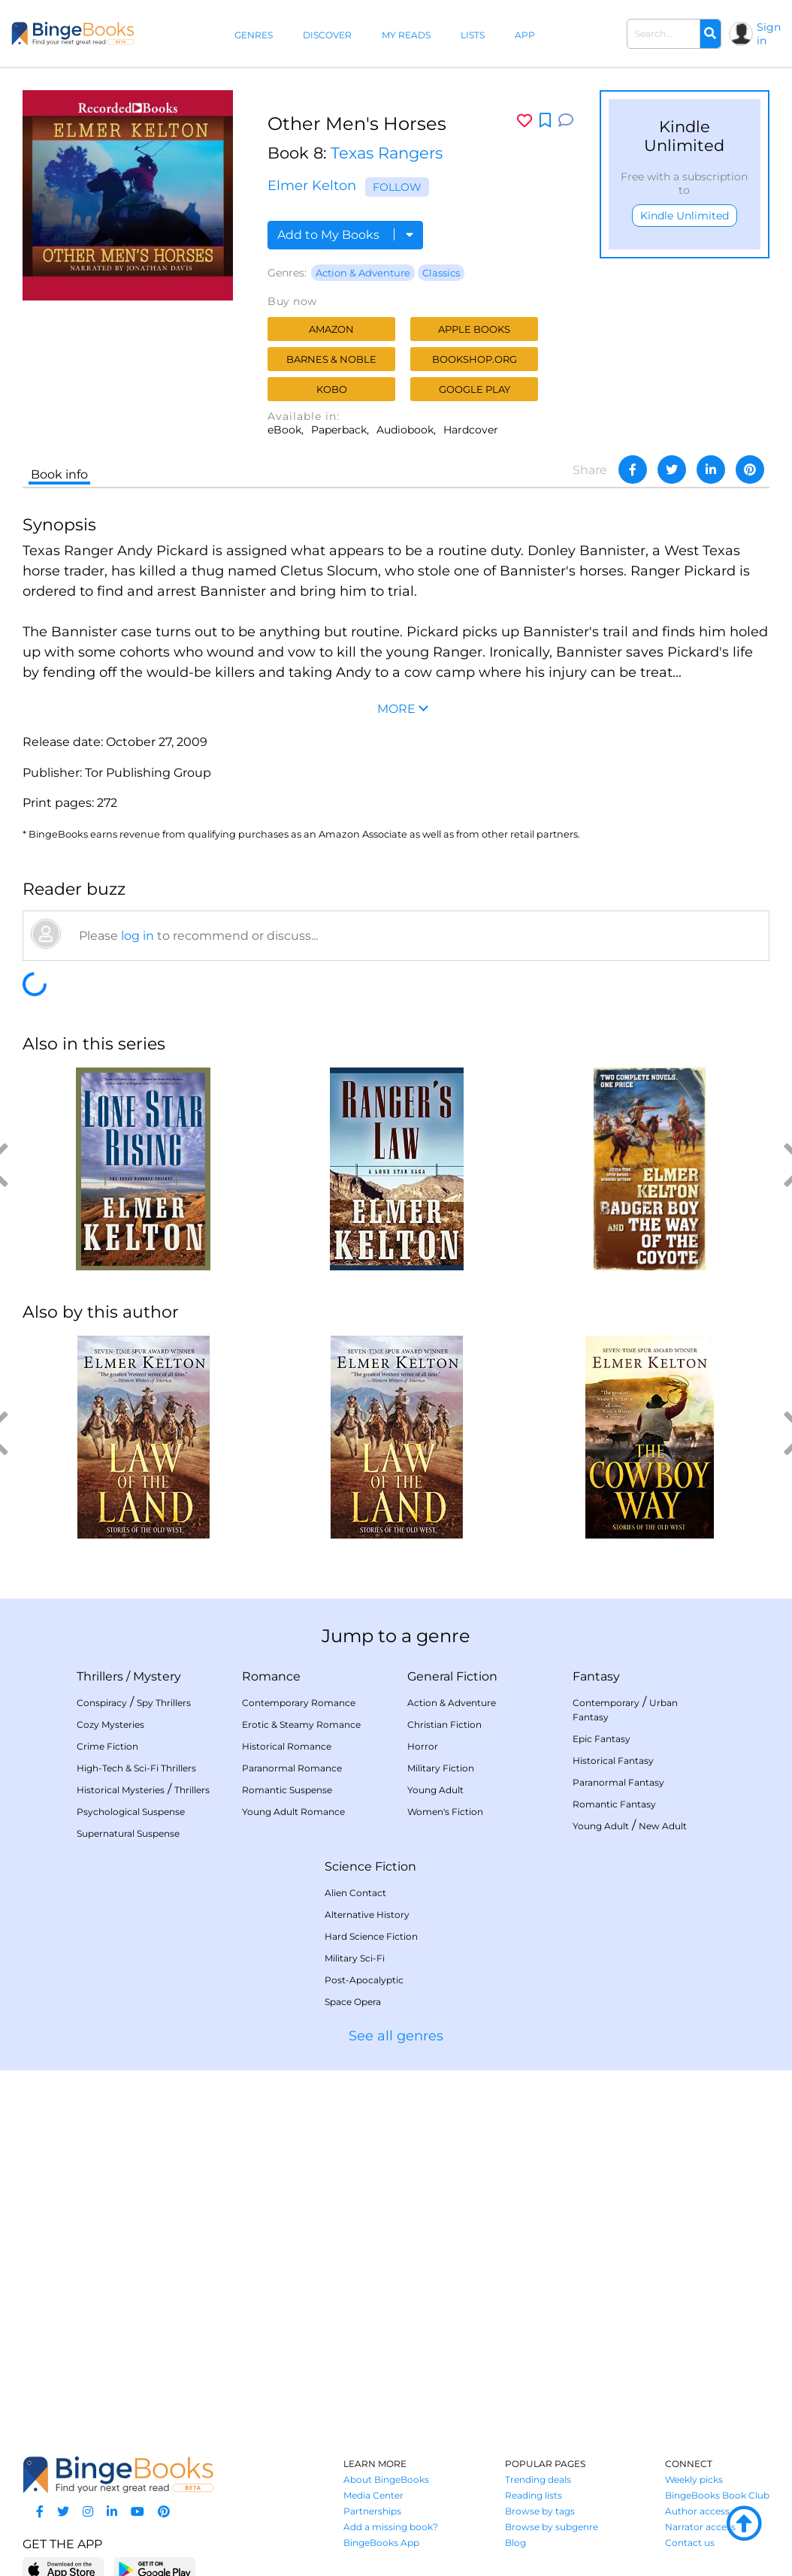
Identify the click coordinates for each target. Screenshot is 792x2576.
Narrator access (700, 2526)
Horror (422, 1746)
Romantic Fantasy (614, 1804)
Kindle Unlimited (684, 215)
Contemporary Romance (298, 1702)
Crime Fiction (107, 1746)
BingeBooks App (381, 2542)
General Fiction (452, 1676)
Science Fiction (370, 1866)
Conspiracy (102, 1702)
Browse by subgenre (551, 2526)
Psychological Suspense (131, 1811)
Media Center (373, 2495)
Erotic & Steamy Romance (301, 1724)
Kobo (331, 389)
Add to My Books (345, 235)
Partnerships (372, 2511)
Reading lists (533, 2495)
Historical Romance (286, 1746)
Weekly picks (694, 2479)
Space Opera (353, 2001)
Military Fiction (440, 1768)
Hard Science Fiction (371, 1936)
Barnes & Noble (331, 359)
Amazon (331, 329)
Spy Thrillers (164, 1702)
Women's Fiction (445, 1811)
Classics (441, 273)
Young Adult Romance (293, 1811)
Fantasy (596, 1676)
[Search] (710, 34)
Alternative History (367, 1914)
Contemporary (606, 1702)
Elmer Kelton (312, 185)
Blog (515, 2542)
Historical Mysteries (121, 1789)
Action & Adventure (363, 273)
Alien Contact (355, 1892)
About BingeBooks (386, 2479)
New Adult (663, 1826)
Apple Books (474, 329)
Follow (397, 187)
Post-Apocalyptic (364, 1980)
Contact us (690, 2542)
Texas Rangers (387, 152)
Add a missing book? (390, 2526)
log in (137, 936)
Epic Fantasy (601, 1738)
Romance (271, 1676)
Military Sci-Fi (355, 1958)
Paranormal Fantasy (618, 1782)
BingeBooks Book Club (717, 2495)
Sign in (769, 33)
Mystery (157, 1676)
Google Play (474, 389)
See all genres (396, 2036)
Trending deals (538, 2479)
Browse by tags (540, 2511)
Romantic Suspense (287, 1789)
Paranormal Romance (292, 1768)
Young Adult (435, 1789)
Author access (697, 2511)
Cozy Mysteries (110, 1724)
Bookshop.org (474, 359)
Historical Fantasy (613, 1760)
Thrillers (100, 1676)
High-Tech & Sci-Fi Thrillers (136, 1768)
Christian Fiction (444, 1724)
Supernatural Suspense (128, 1833)
